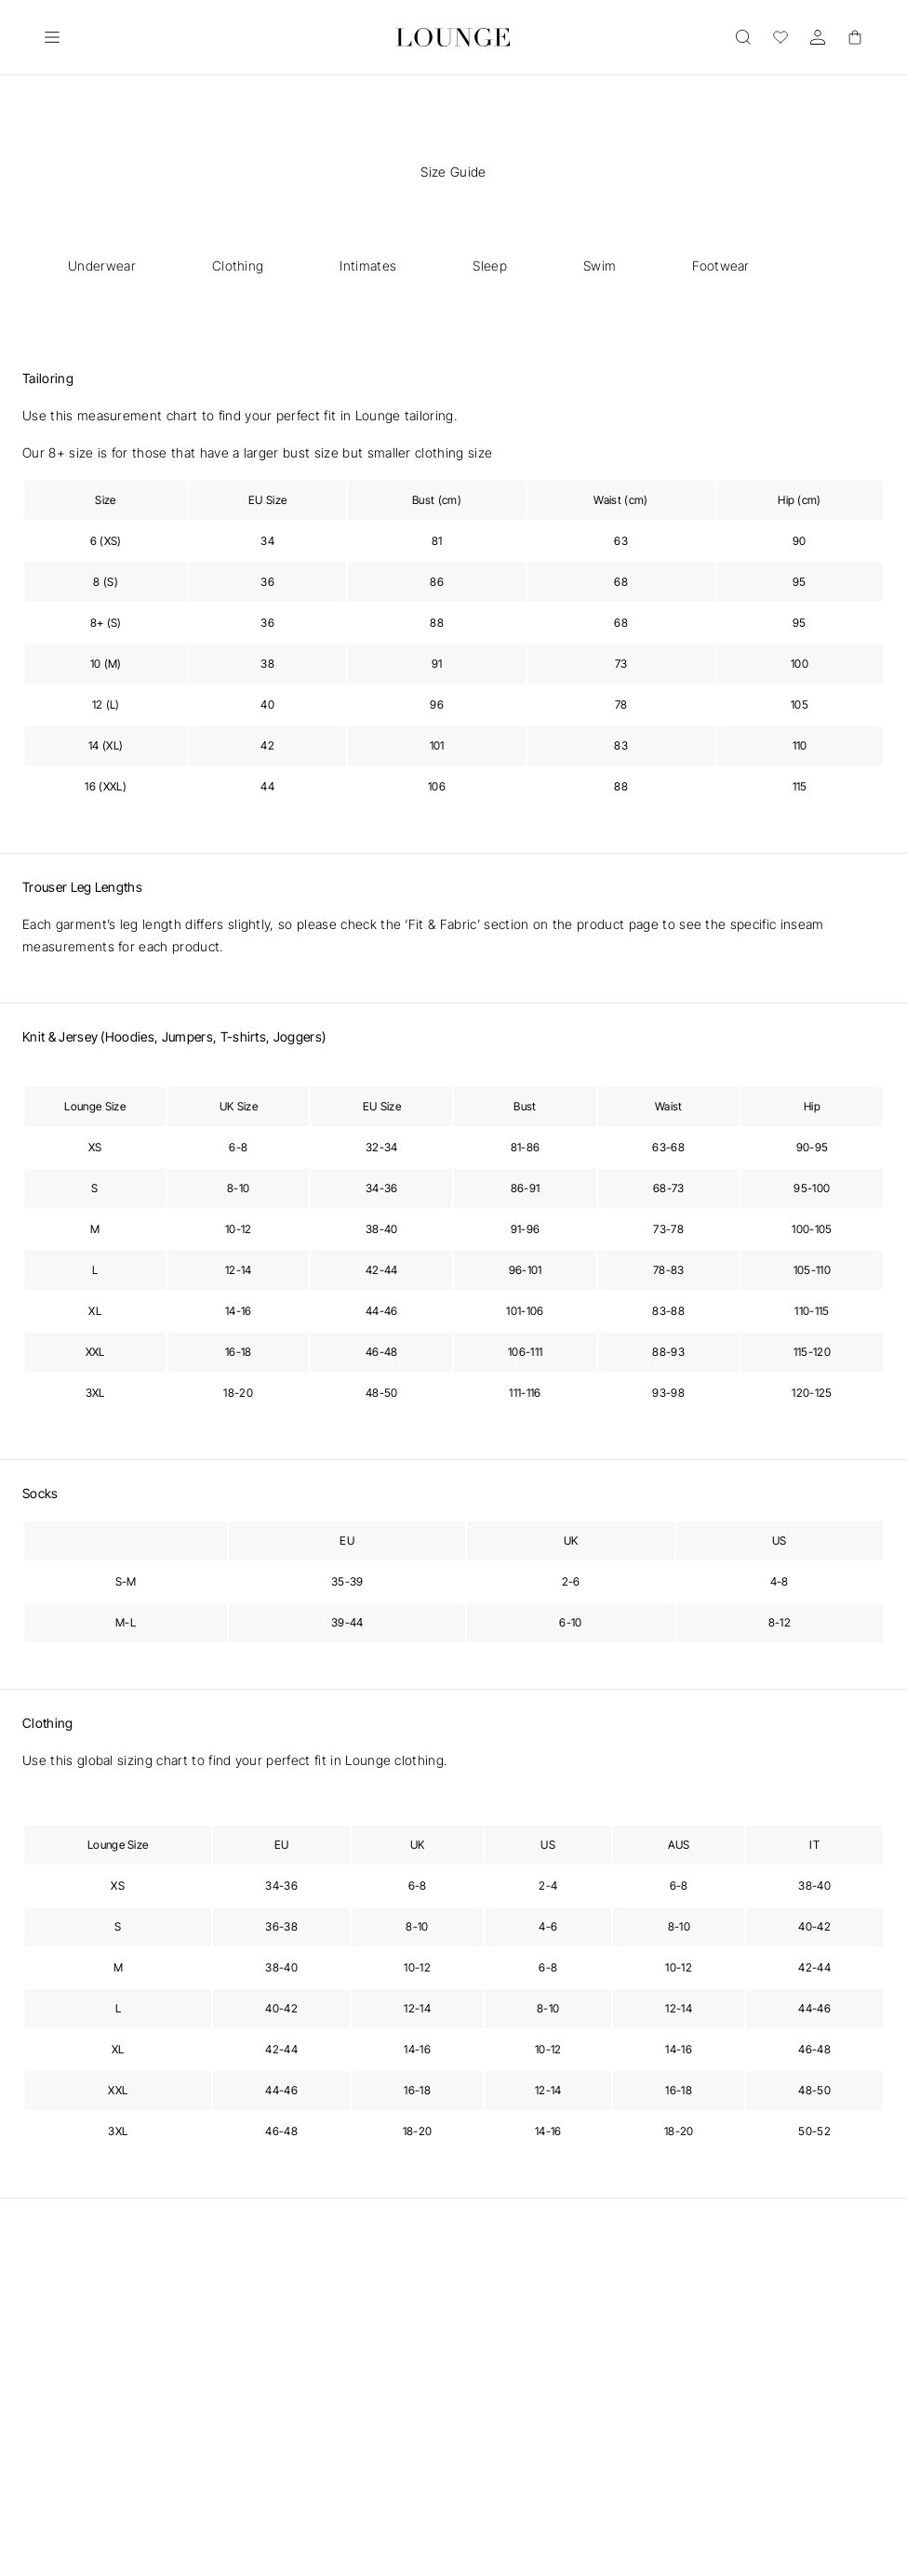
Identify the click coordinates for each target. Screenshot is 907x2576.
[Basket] (855, 37)
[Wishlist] (780, 37)
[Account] (818, 37)
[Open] (52, 37)
